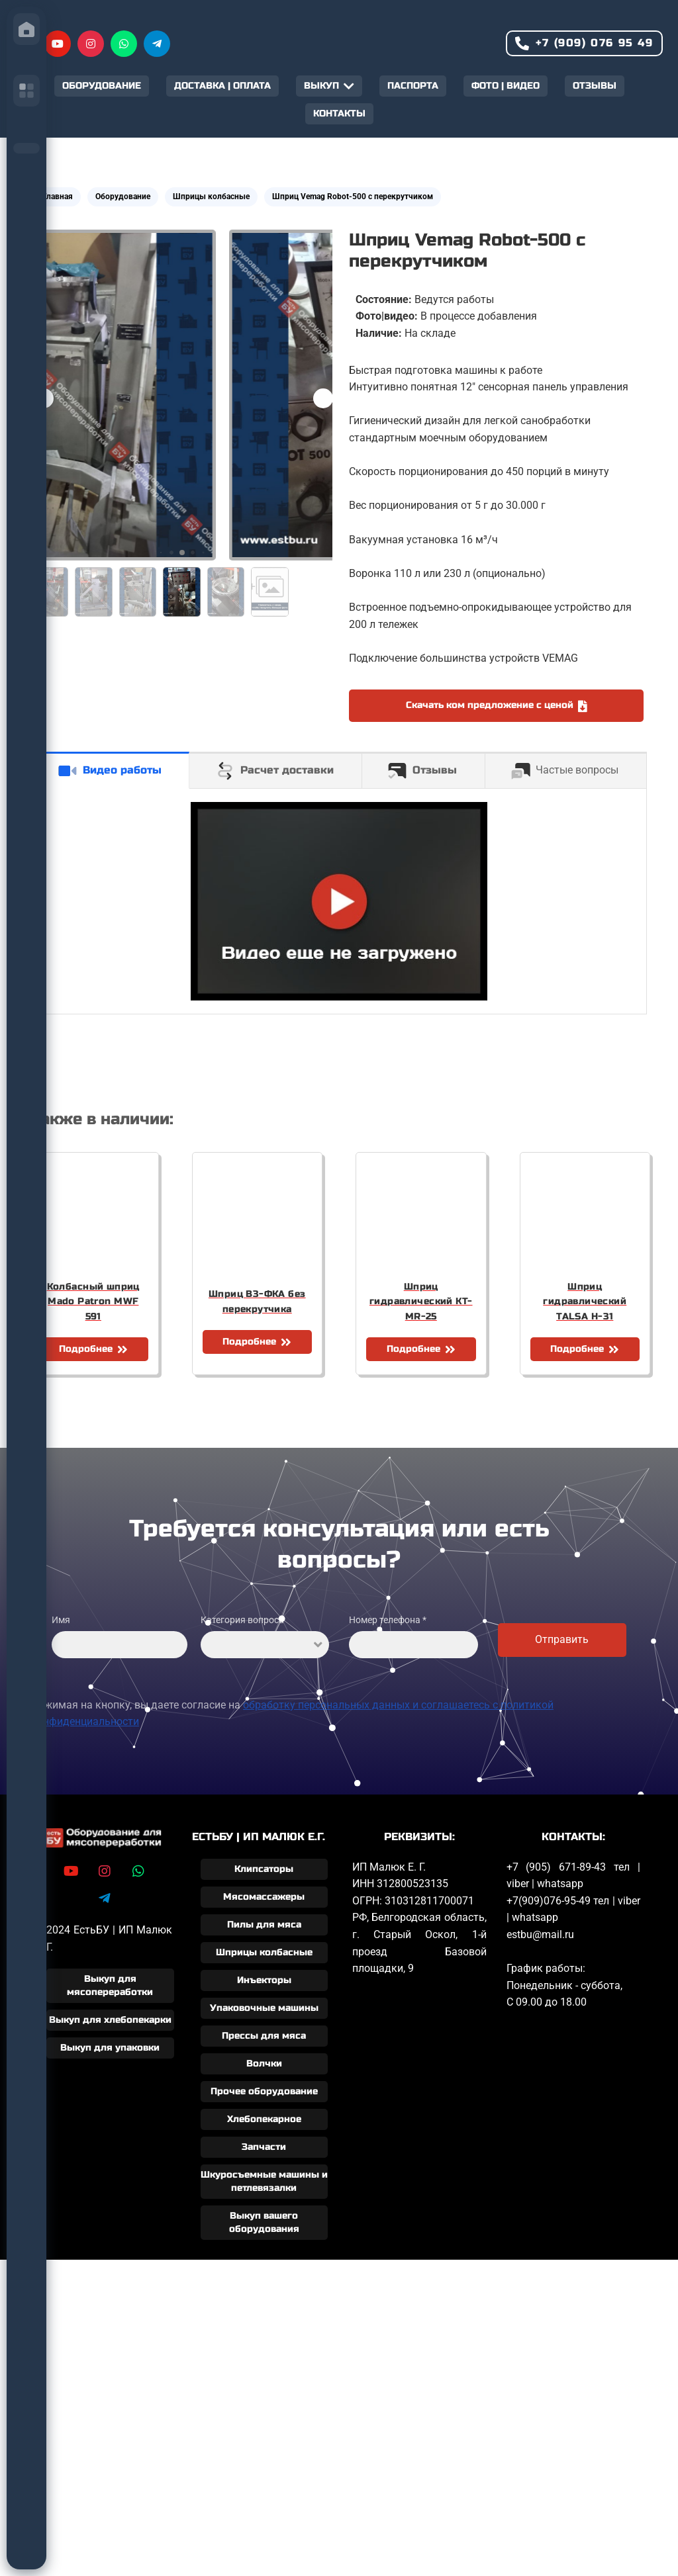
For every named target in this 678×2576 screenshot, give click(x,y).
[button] (323, 398)
